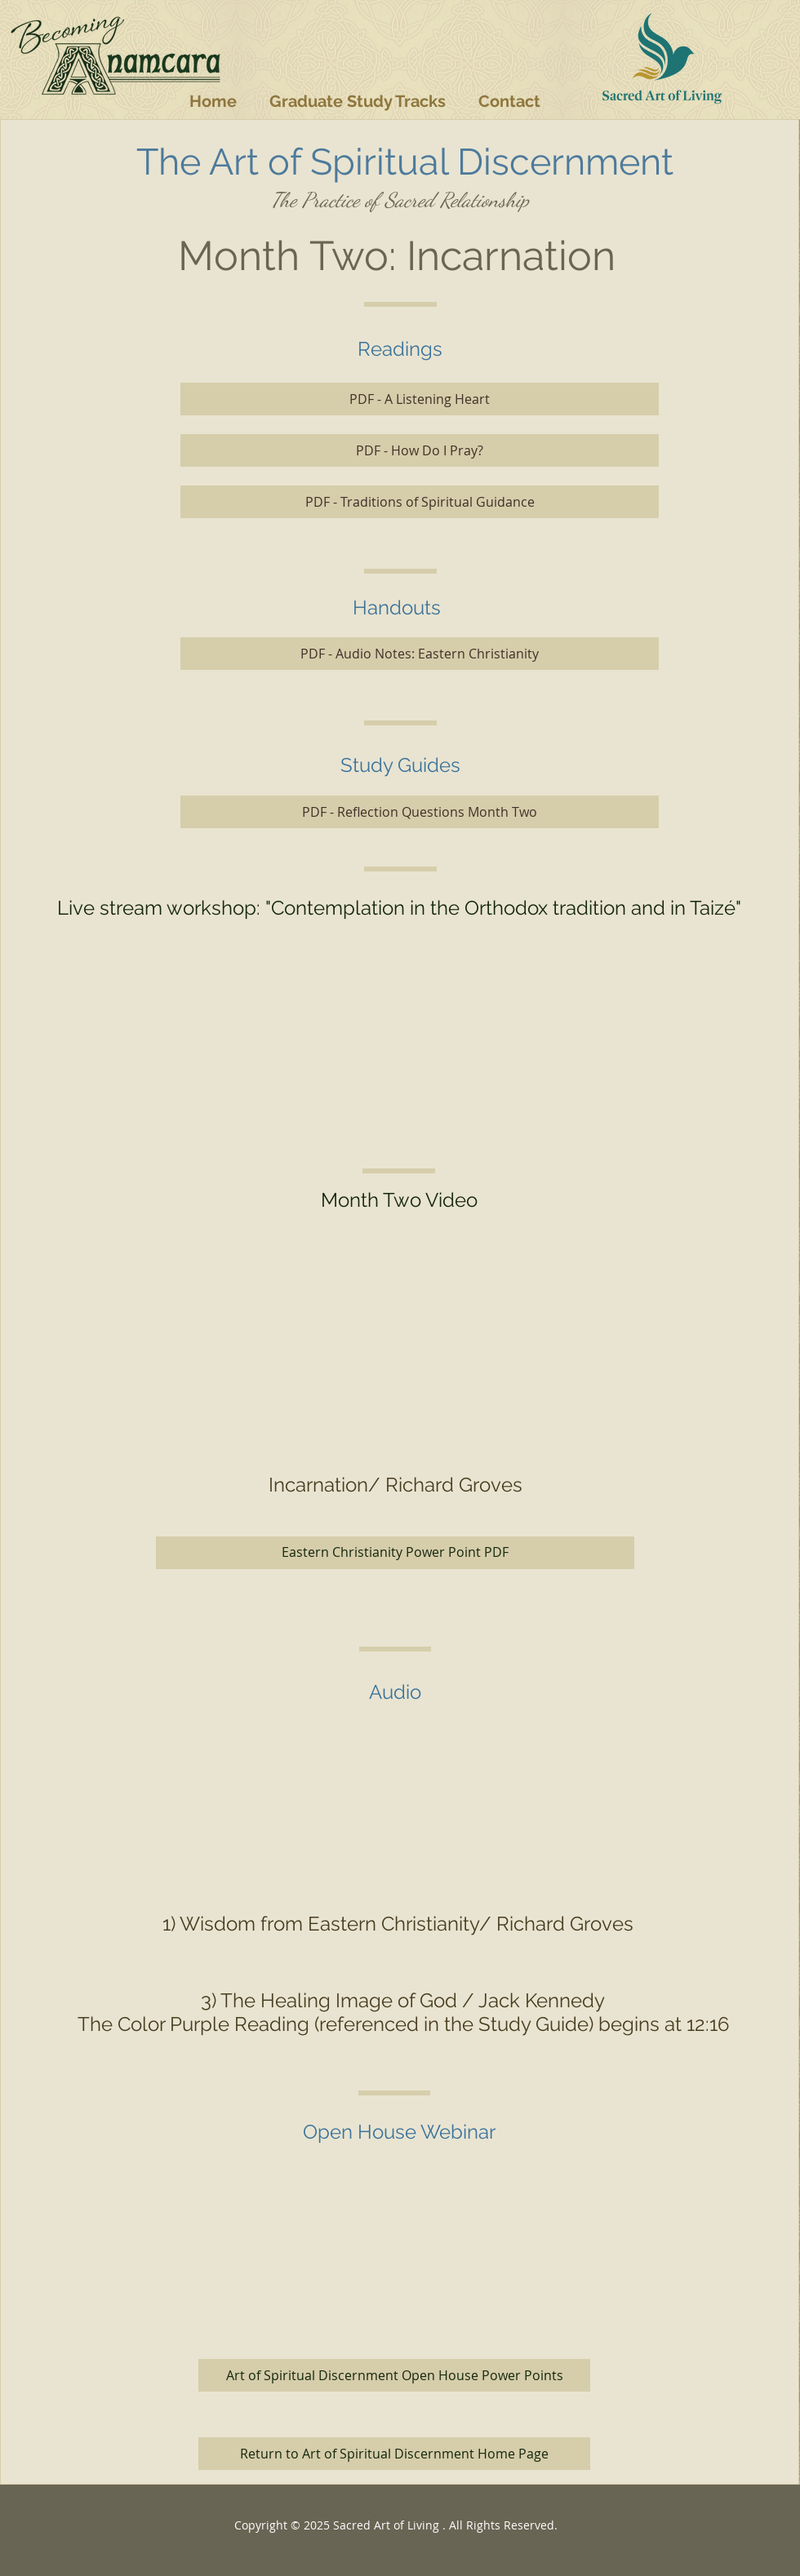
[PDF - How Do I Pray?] (419, 450)
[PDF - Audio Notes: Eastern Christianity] (419, 653)
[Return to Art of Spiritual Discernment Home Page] (394, 2453)
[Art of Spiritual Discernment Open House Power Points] (394, 2375)
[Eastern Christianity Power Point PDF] (395, 1552)
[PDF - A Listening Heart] (419, 399)
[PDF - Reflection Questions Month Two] (419, 812)
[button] (357, 101)
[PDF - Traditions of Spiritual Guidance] (419, 501)
